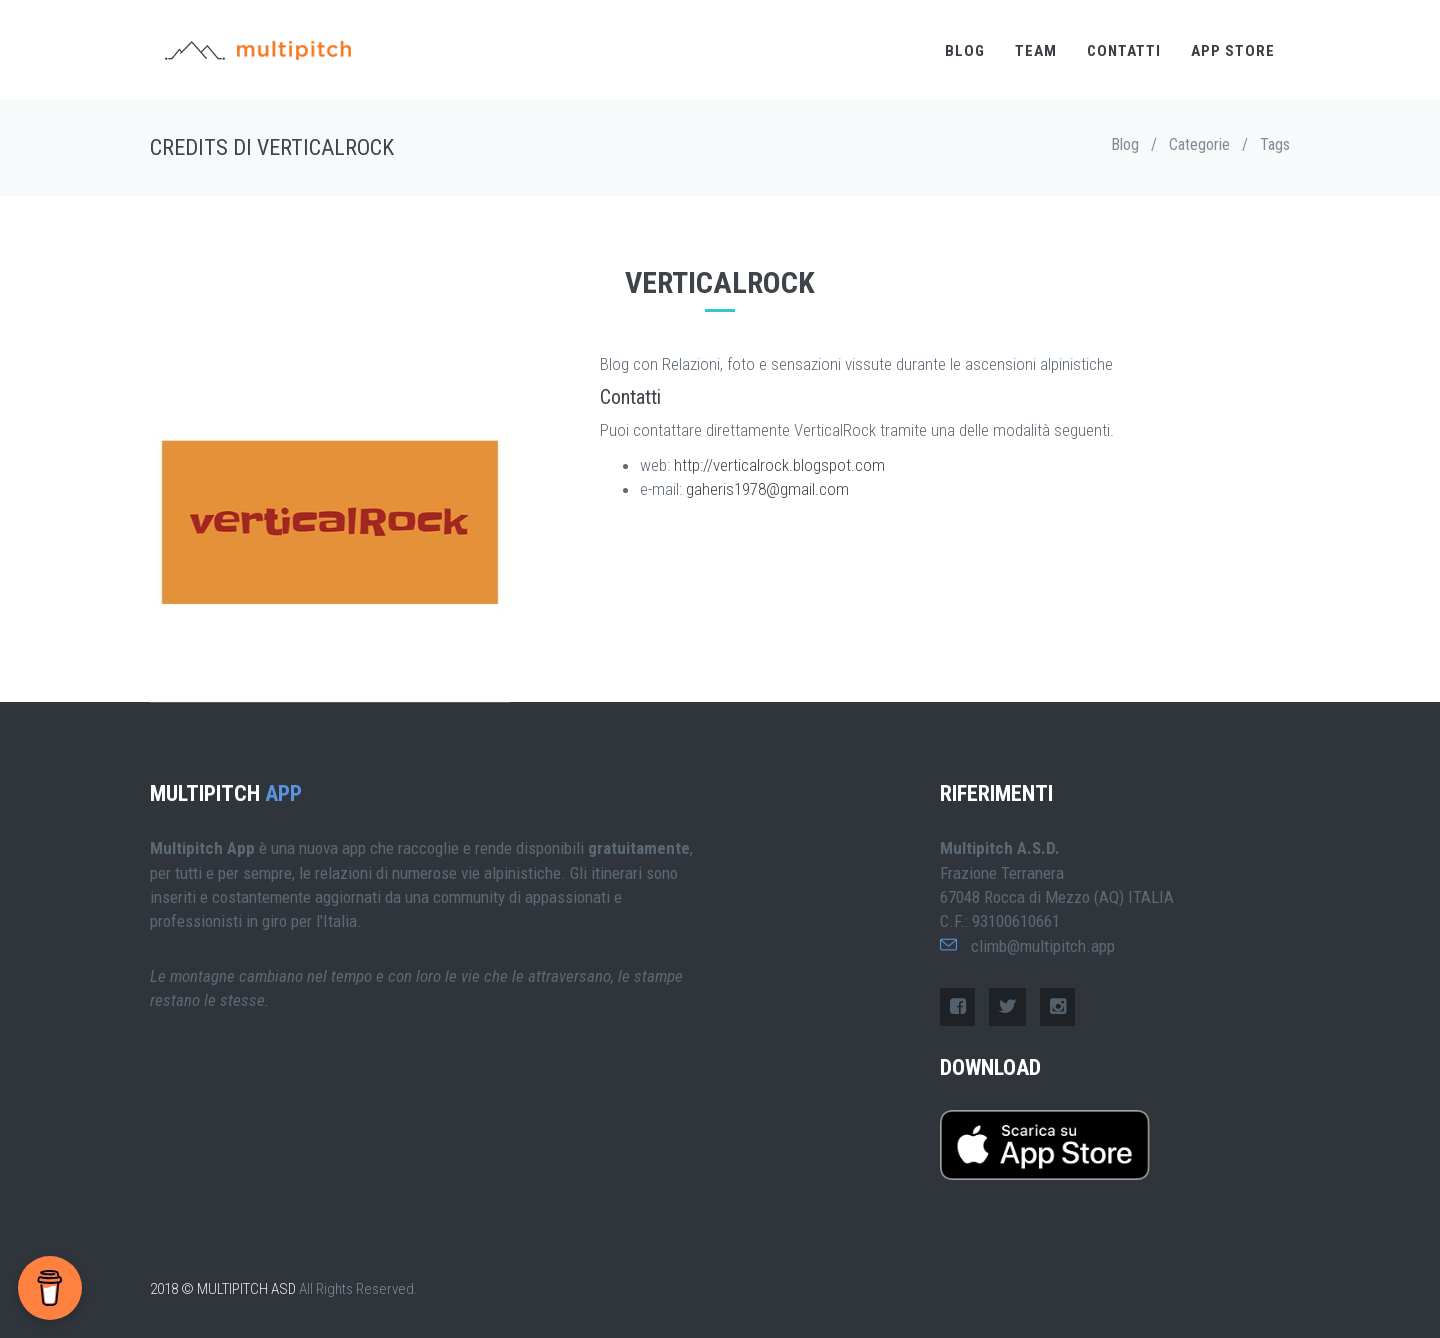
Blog (1125, 144)
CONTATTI (1124, 51)
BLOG (965, 51)
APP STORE (1233, 51)
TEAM (1036, 51)
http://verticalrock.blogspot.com (779, 465)
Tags (1275, 144)
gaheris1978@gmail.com (767, 489)
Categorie (1199, 144)
